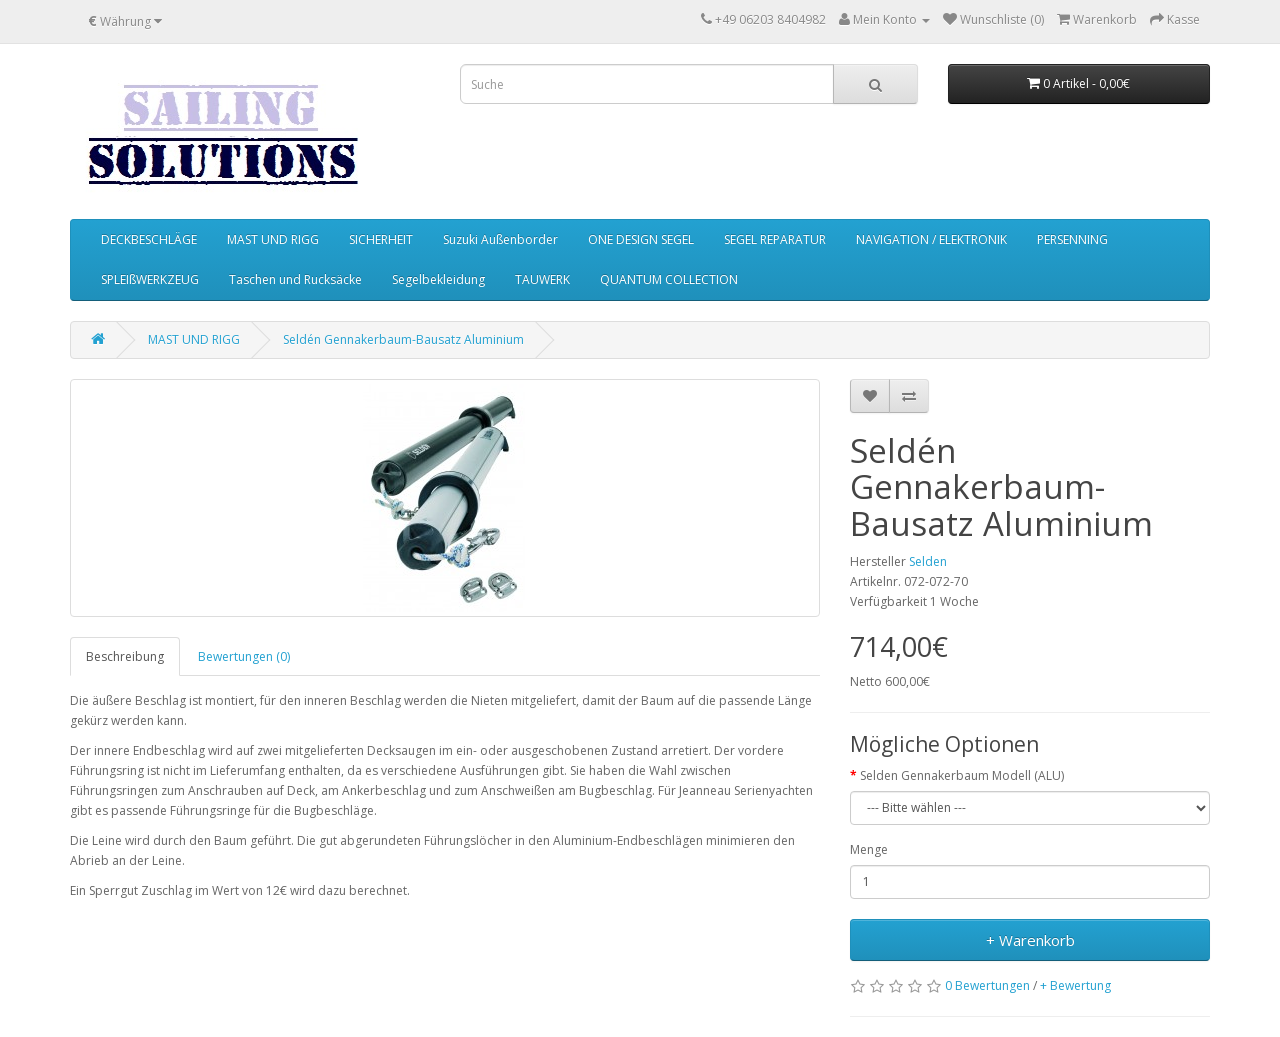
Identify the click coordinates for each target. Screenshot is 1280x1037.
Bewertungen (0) (244, 656)
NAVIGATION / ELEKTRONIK (931, 239)
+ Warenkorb (1030, 940)
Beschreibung (125, 656)
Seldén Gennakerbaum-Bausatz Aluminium (403, 339)
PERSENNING (1072, 239)
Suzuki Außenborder (500, 239)
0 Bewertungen (987, 985)
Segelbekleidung (438, 279)
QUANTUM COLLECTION (669, 279)
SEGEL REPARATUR (775, 239)
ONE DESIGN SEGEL (641, 239)
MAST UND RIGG (273, 239)
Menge (869, 849)
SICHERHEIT (381, 239)
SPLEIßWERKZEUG (150, 279)
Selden (928, 561)
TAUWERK (542, 279)
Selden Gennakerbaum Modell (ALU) (962, 775)
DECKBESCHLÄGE (149, 239)
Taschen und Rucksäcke (295, 279)
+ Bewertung (1075, 985)
